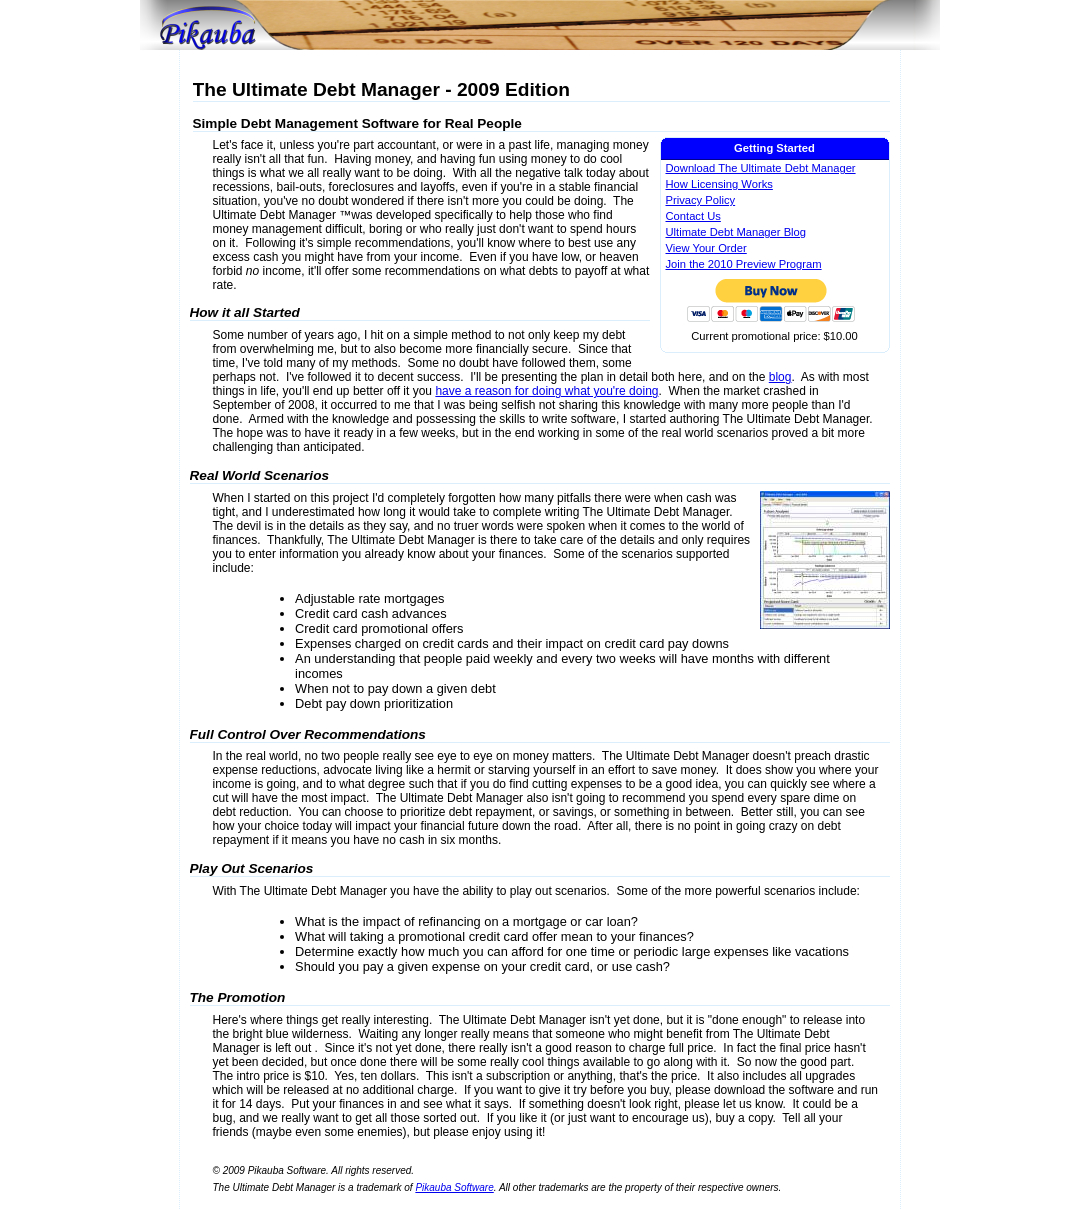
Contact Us (693, 216)
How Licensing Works (719, 184)
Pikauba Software (454, 1187)
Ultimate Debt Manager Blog (736, 232)
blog (780, 377)
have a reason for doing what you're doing (546, 391)
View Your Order (706, 248)
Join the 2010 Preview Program (744, 264)
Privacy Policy (701, 200)
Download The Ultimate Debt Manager (761, 168)
